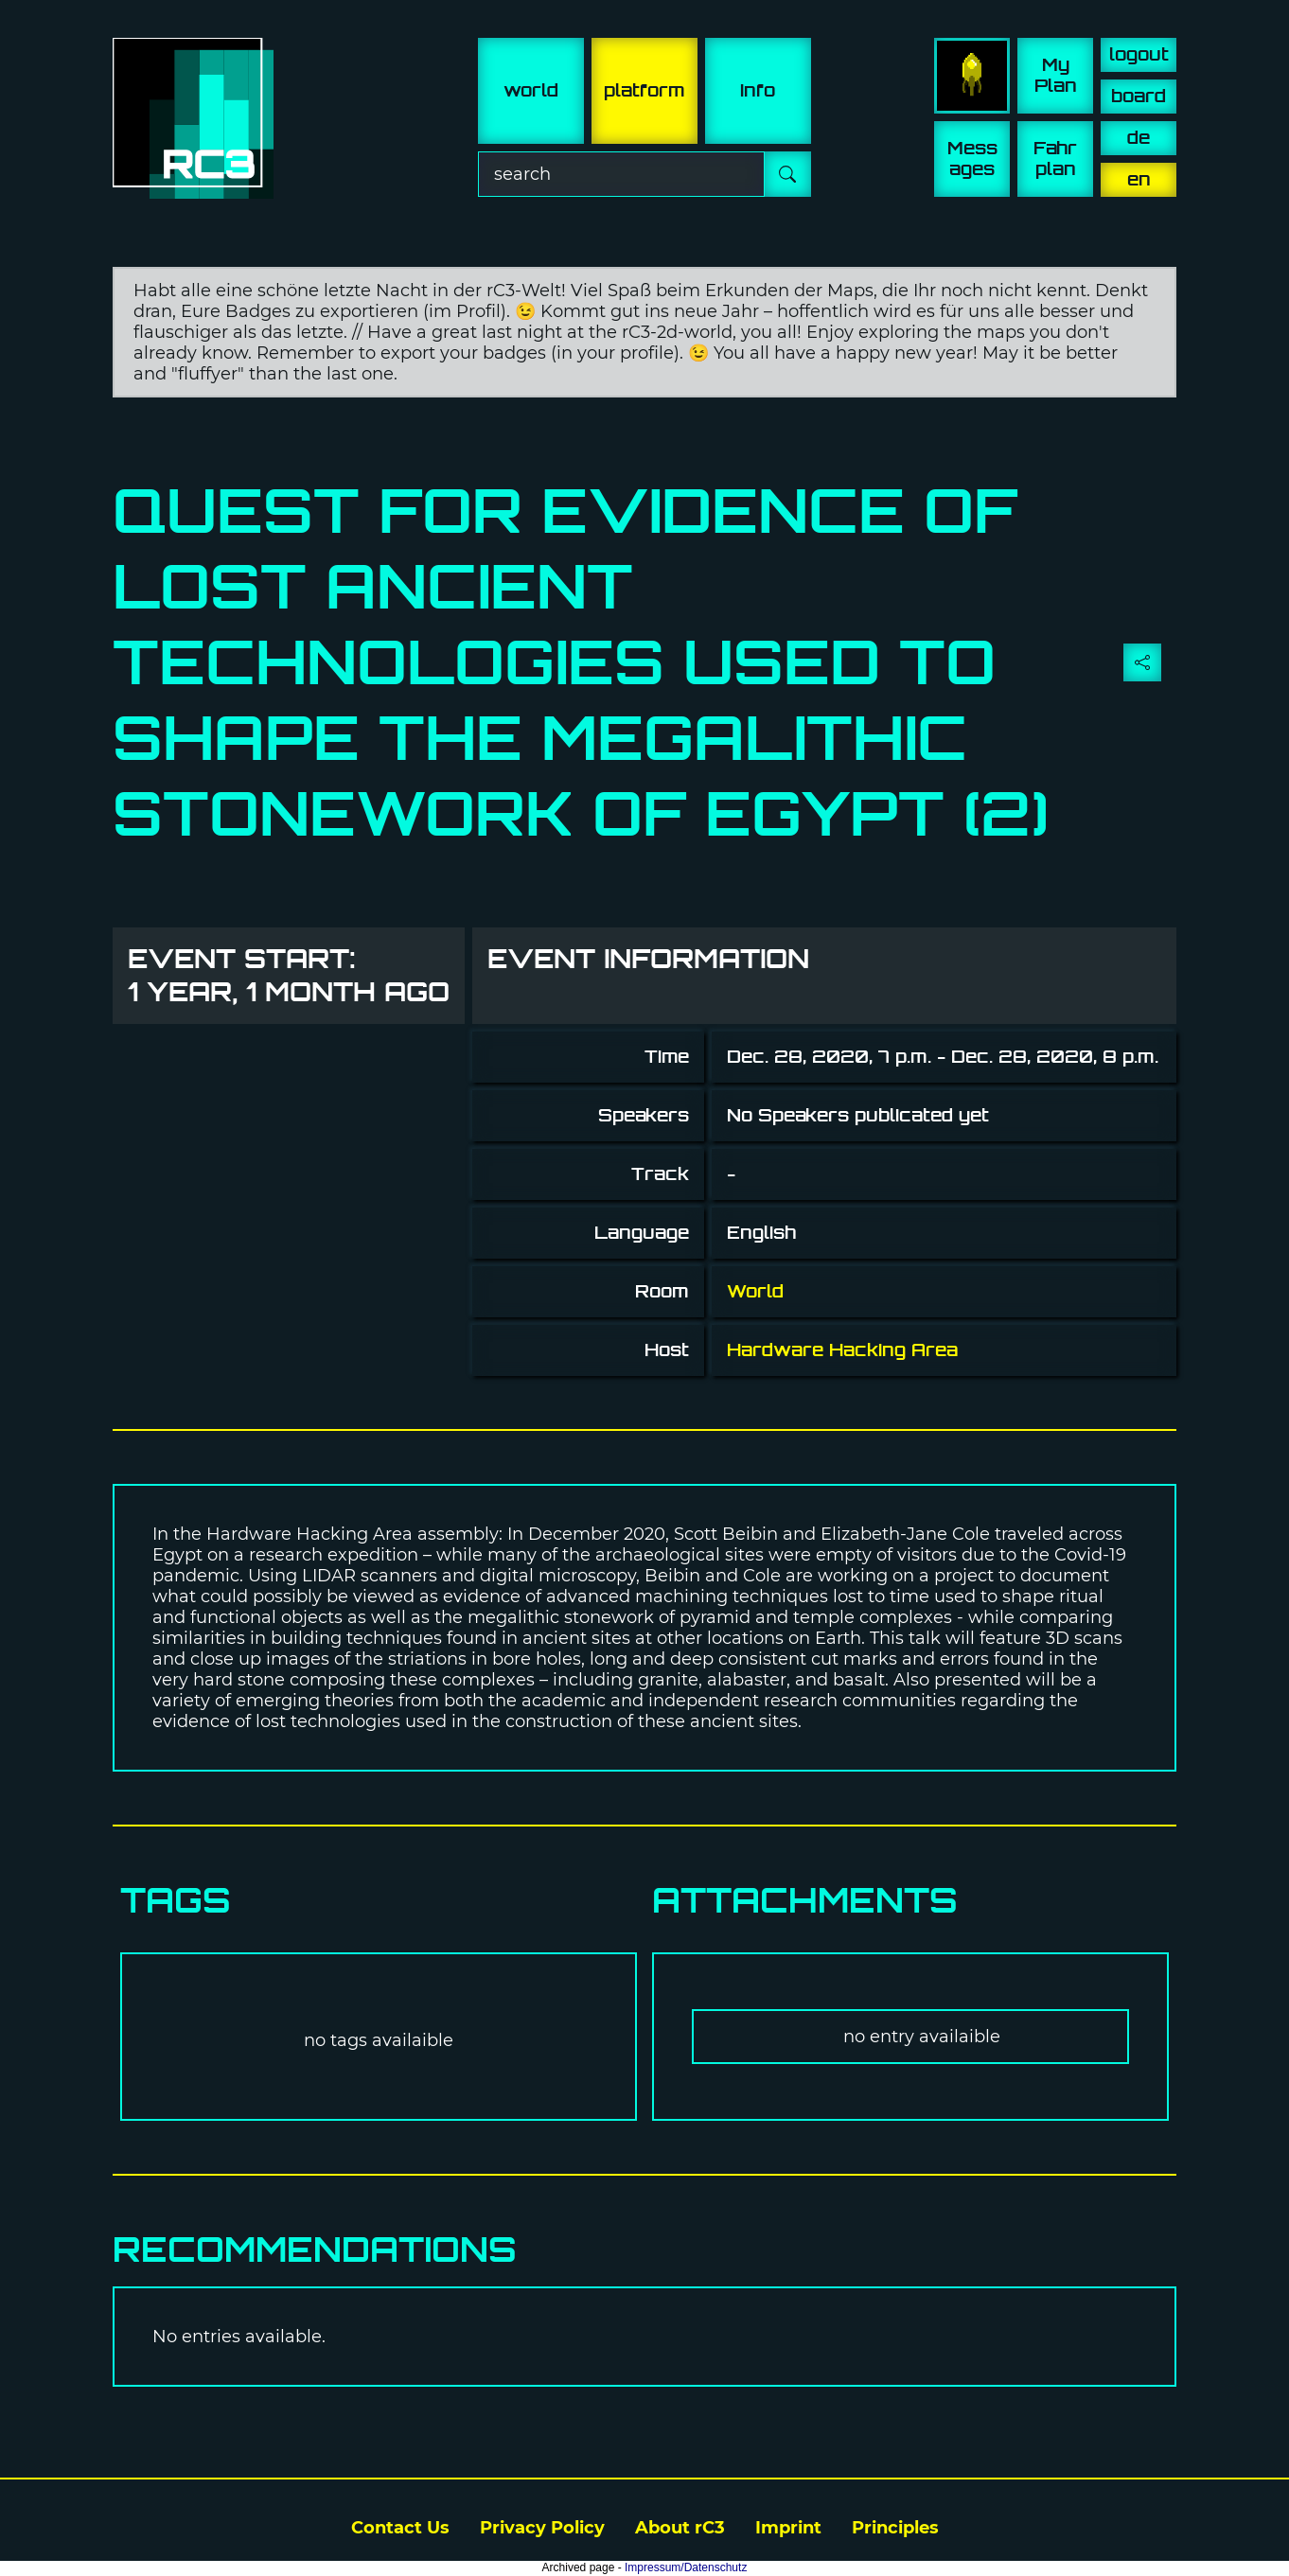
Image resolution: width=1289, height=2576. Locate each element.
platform (644, 90)
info (757, 90)
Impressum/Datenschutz (686, 2567)
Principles (895, 2527)
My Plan (1055, 75)
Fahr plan (1055, 158)
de (1138, 138)
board (1138, 96)
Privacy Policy (542, 2527)
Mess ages (972, 158)
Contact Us (400, 2527)
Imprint (788, 2527)
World (755, 1291)
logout (1139, 54)
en (1139, 179)
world (530, 90)
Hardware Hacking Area (842, 1350)
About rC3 (680, 2527)
